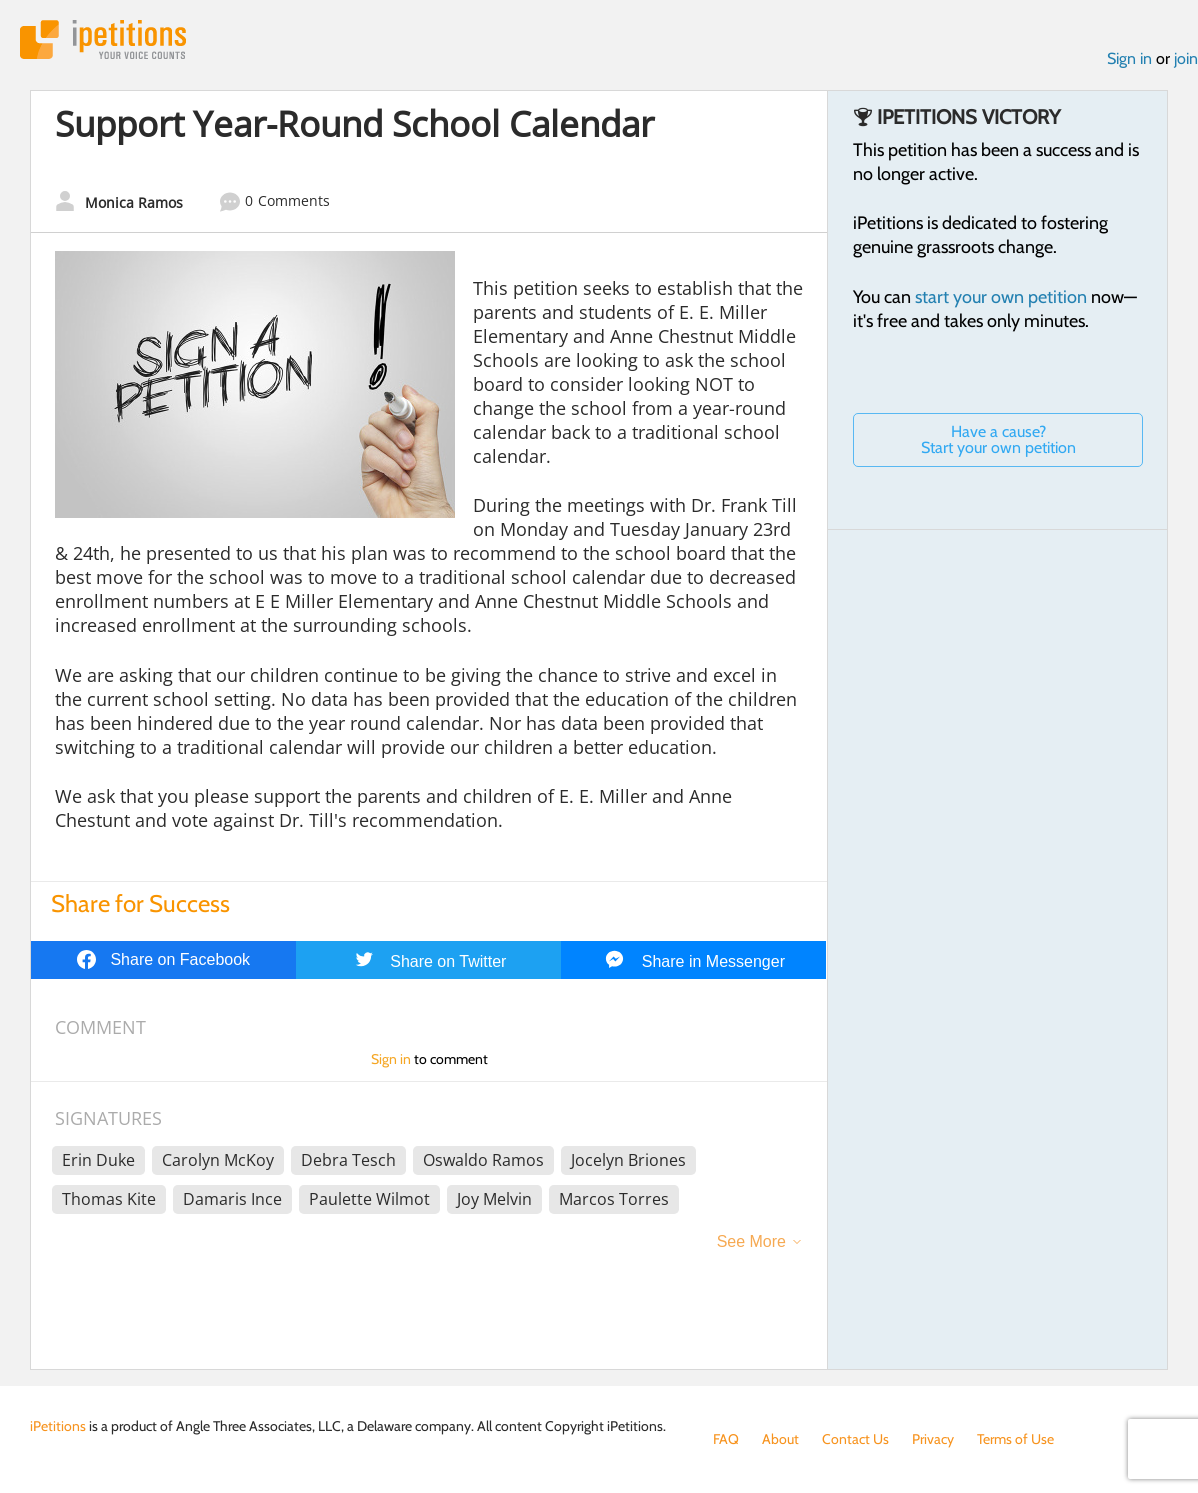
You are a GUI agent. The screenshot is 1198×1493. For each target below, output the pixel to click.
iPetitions (103, 39)
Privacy (933, 1439)
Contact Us (855, 1439)
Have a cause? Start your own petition (998, 439)
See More (751, 1241)
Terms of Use (1015, 1439)
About (780, 1439)
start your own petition (1001, 297)
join (1186, 58)
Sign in (1129, 58)
